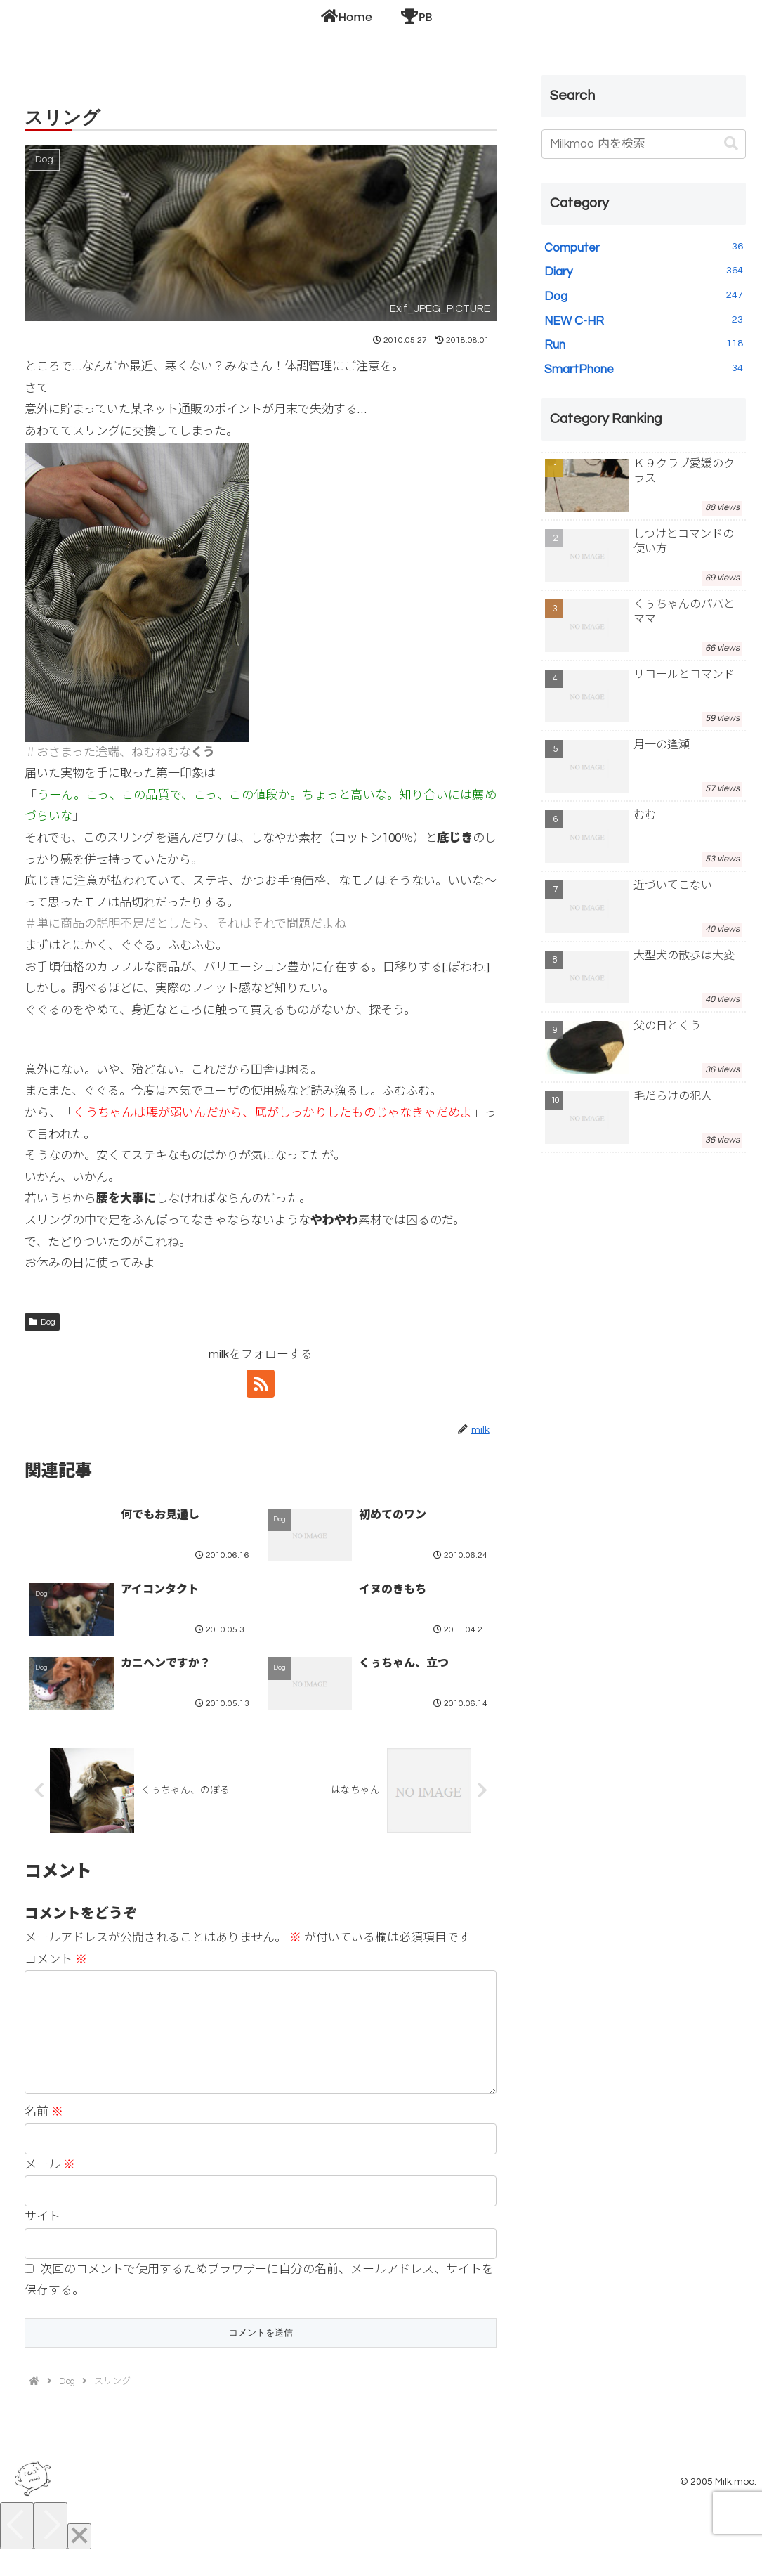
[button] (731, 144)
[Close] (79, 2559)
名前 (44, 2134)
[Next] (50, 2548)
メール (50, 2187)
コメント (56, 1959)
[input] (643, 144)
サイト (42, 2239)
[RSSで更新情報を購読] (261, 1384)
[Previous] (17, 2548)
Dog (42, 1322)
